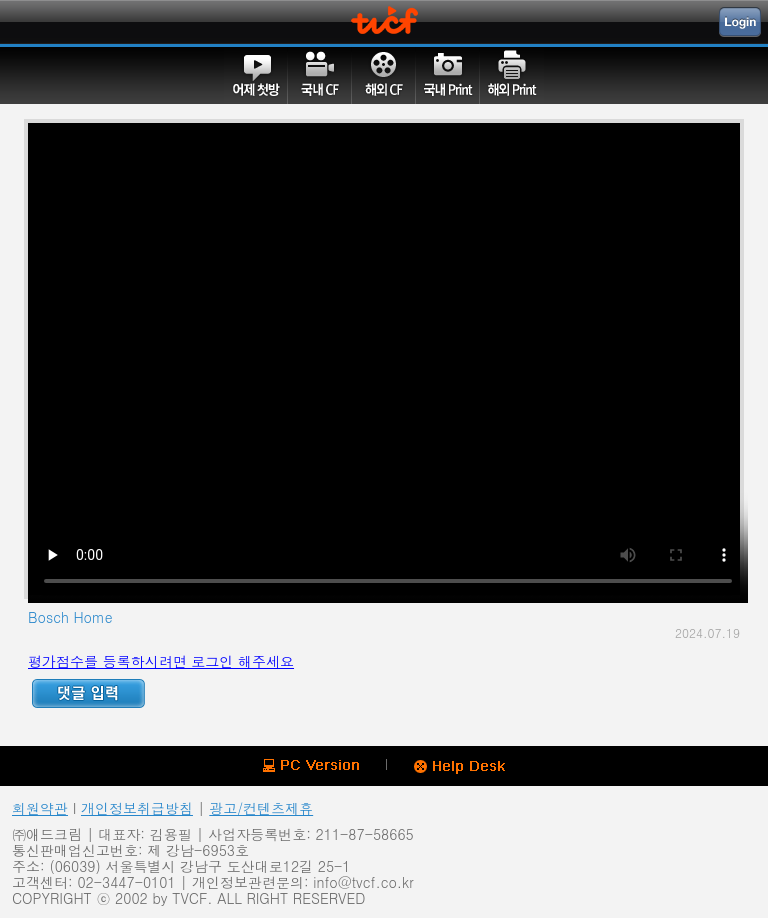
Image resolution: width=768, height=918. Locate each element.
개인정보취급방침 (137, 808)
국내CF (320, 75)
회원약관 (40, 808)
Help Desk (459, 767)
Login (740, 22)
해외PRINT (512, 75)
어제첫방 (256, 75)
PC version (311, 765)
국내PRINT (448, 75)
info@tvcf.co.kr (363, 882)
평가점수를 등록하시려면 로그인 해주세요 (161, 661)
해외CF (384, 75)
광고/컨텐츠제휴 (261, 808)
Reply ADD (88, 693)
